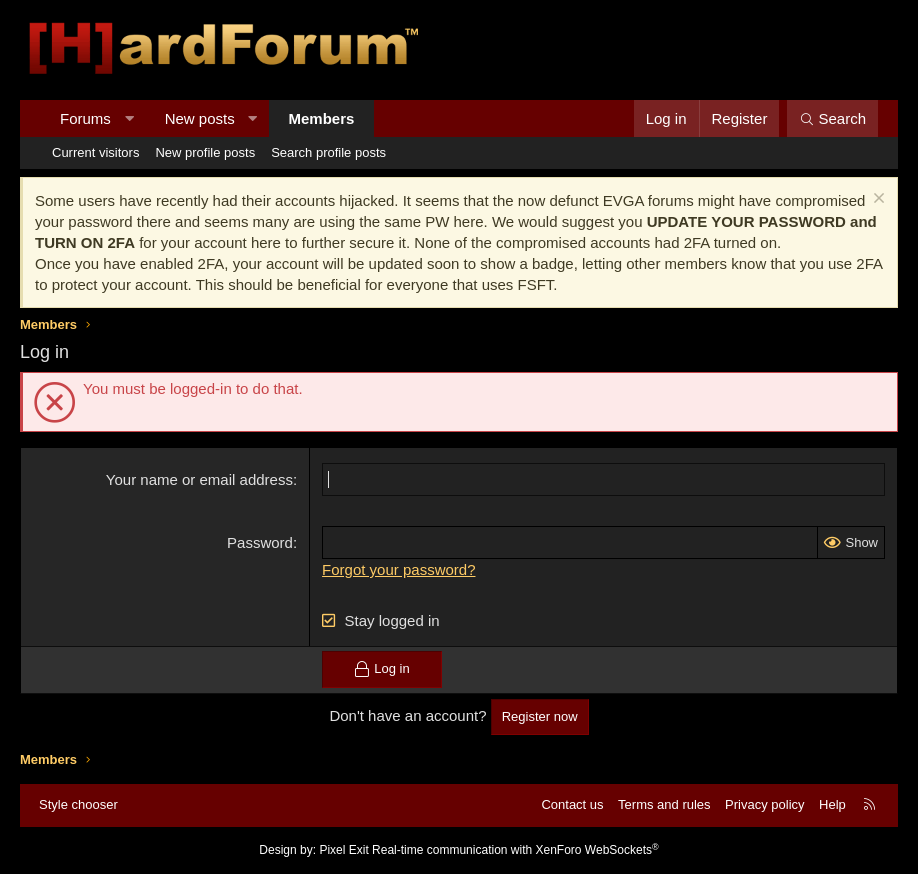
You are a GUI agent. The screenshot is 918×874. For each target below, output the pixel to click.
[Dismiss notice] (876, 200)
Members (322, 118)
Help (832, 804)
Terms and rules (664, 804)
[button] (128, 118)
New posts (200, 118)
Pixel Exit (343, 850)
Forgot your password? (398, 569)
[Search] (832, 118)
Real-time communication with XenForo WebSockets (515, 850)
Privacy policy (764, 804)
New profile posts (205, 152)
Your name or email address (199, 479)
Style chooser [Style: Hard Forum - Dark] (78, 804)
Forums (85, 118)
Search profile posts (328, 152)
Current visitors (95, 152)
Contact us (572, 804)
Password (260, 542)
